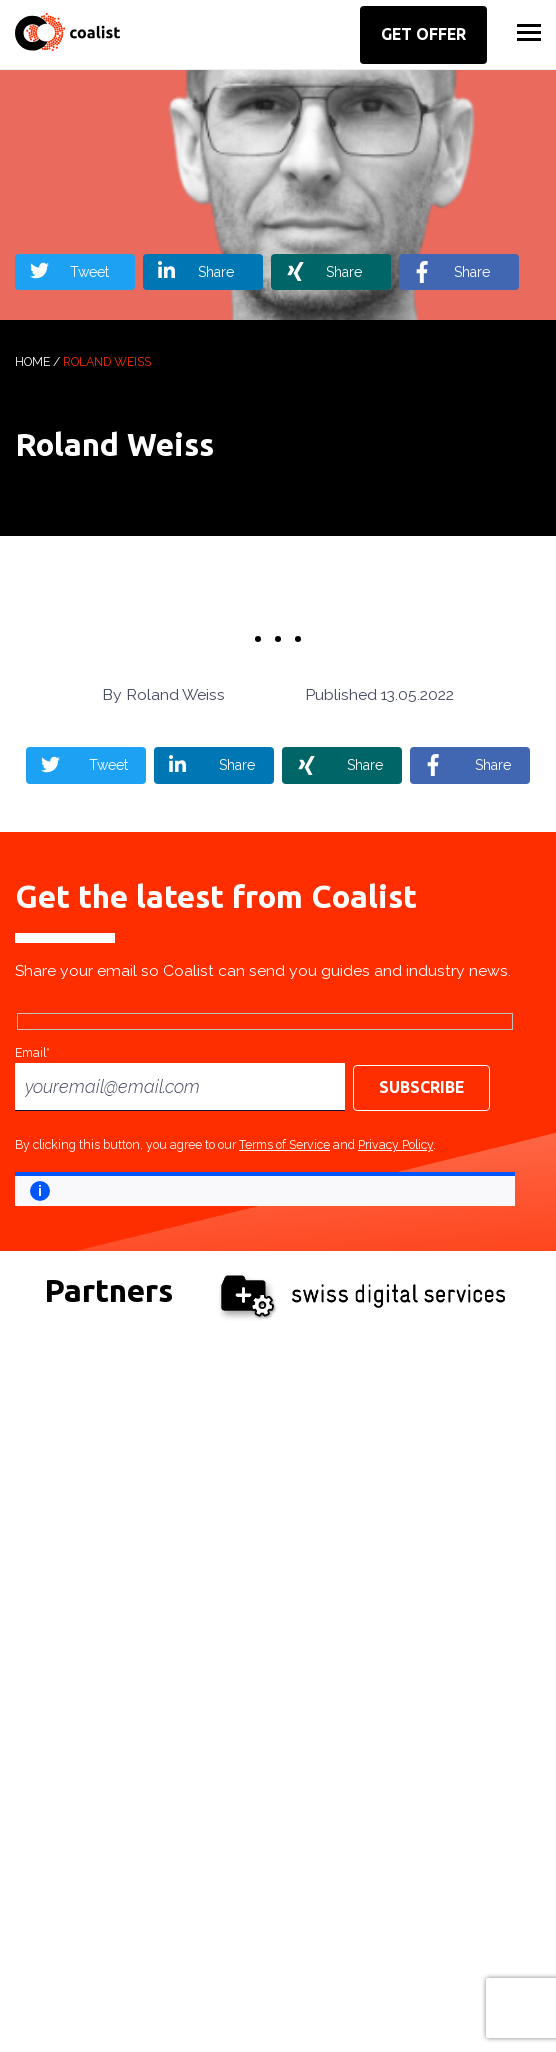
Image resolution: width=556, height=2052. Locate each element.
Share (216, 272)
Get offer (423, 34)
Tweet (89, 272)
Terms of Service (284, 1144)
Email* (32, 1052)
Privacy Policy (395, 1144)
